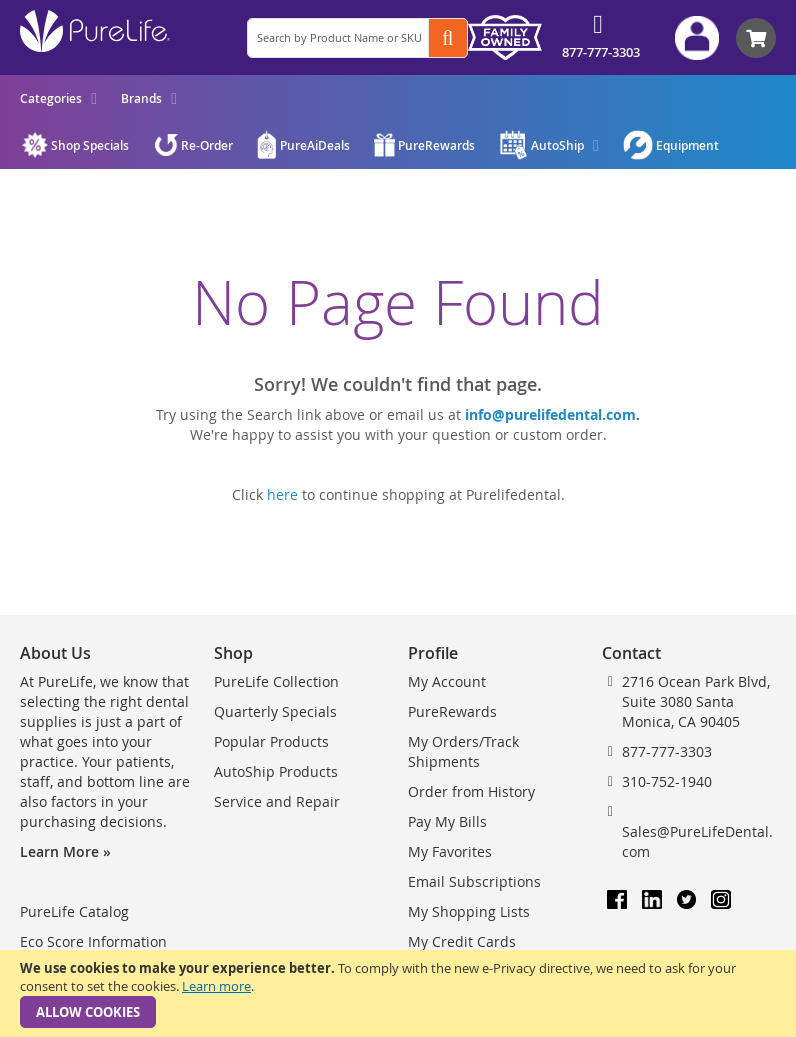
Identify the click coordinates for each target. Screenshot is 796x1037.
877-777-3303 (601, 52)
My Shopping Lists (469, 911)
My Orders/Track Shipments (463, 751)
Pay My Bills (447, 821)
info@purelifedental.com (550, 414)
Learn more (216, 986)
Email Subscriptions (474, 881)
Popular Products (271, 741)
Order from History (471, 791)
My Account (447, 681)
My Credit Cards (462, 941)
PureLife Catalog (74, 911)
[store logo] (95, 31)
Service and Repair (277, 801)
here (282, 494)
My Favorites (450, 851)
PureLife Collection (276, 681)
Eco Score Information (93, 941)
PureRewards (452, 711)
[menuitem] (58, 98)
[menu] (98, 98)
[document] (398, 993)
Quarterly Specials (275, 711)
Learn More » (65, 851)
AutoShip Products (276, 771)
